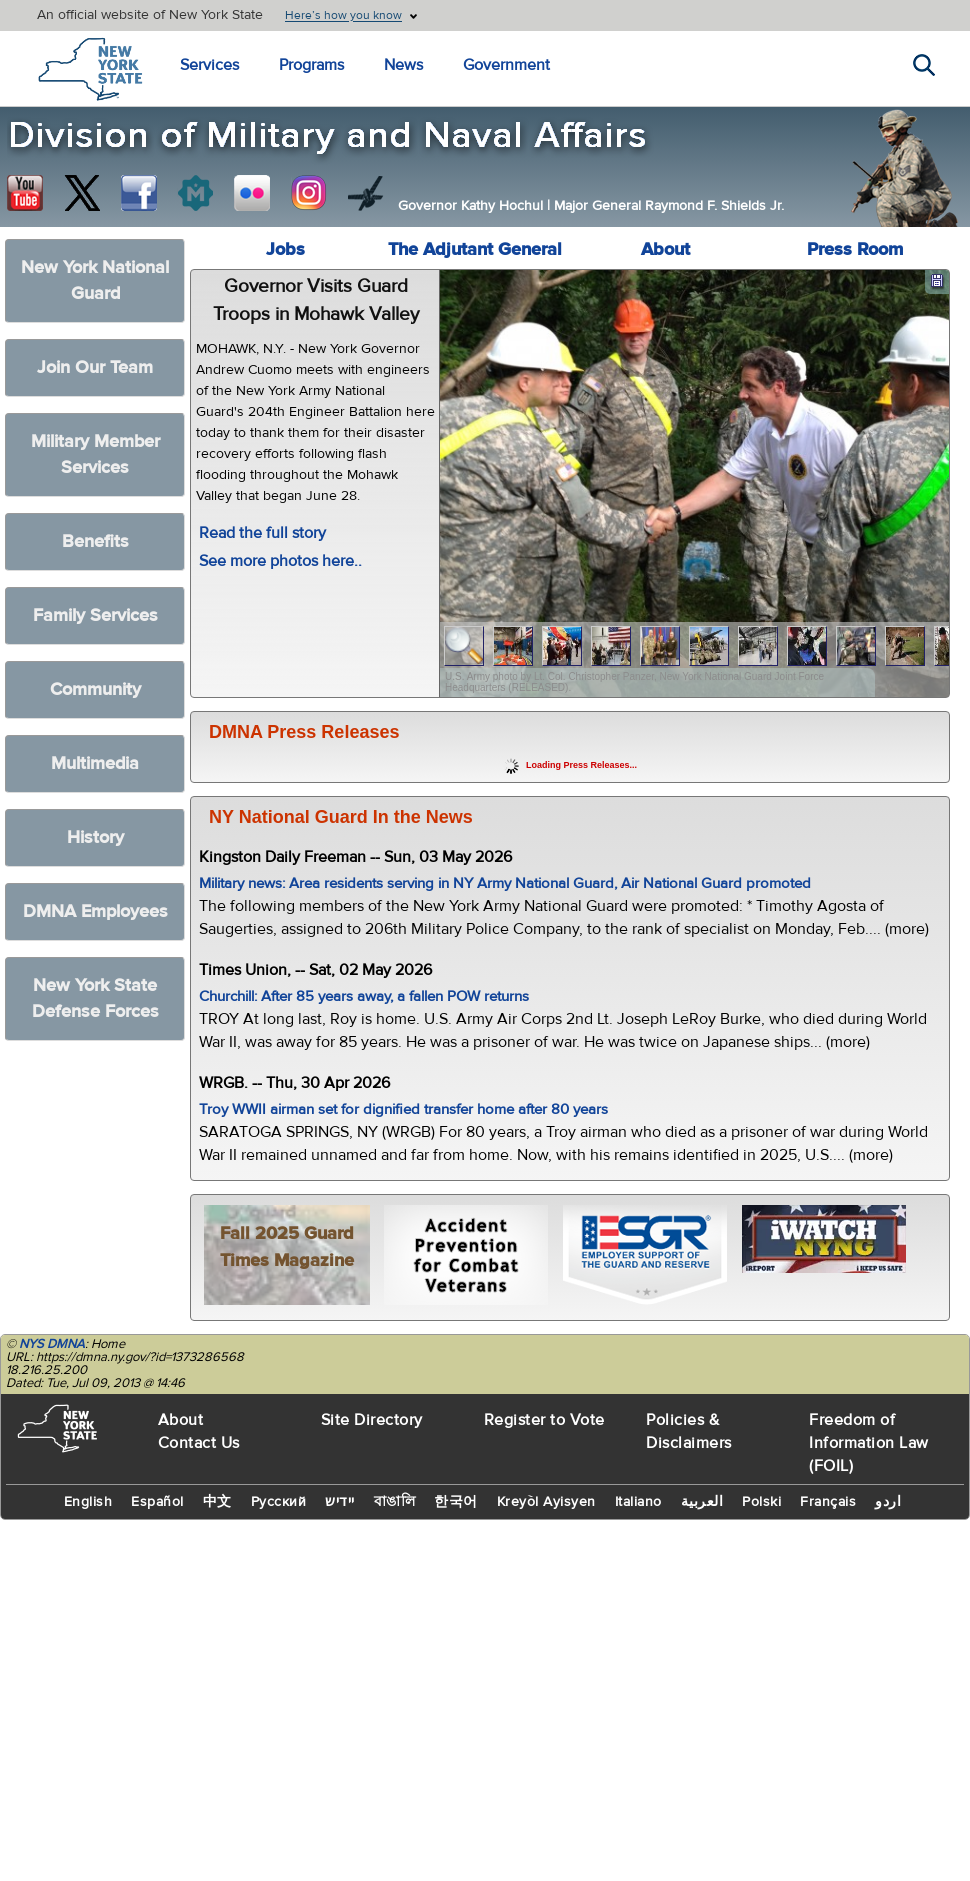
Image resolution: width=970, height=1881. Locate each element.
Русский (279, 1502)
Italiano (638, 1502)
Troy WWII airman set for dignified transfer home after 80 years (403, 1109)
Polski (761, 1502)
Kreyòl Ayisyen (546, 1502)
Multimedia (95, 763)
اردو (888, 1502)
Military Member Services (95, 454)
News (403, 65)
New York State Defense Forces (95, 998)
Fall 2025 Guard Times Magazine (287, 1247)
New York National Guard (95, 280)
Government (506, 65)
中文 (217, 1502)
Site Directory (372, 1420)
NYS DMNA (52, 1344)
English (88, 1502)
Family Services (95, 615)
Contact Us (199, 1443)
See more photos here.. (280, 561)
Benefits (95, 541)
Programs (311, 65)
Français (828, 1502)
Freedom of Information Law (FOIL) (869, 1443)
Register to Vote (544, 1420)
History (95, 837)
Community (95, 689)
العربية (702, 1502)
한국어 (456, 1502)
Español (157, 1502)
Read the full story (262, 533)
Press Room (855, 249)
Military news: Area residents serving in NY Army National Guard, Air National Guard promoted (505, 883)
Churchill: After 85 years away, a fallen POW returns (364, 996)
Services (209, 65)
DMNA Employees (95, 911)
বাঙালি (395, 1502)
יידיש (340, 1502)
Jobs (285, 249)
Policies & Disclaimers (689, 1431)
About (665, 249)
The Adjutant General (475, 249)
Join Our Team (95, 367)
